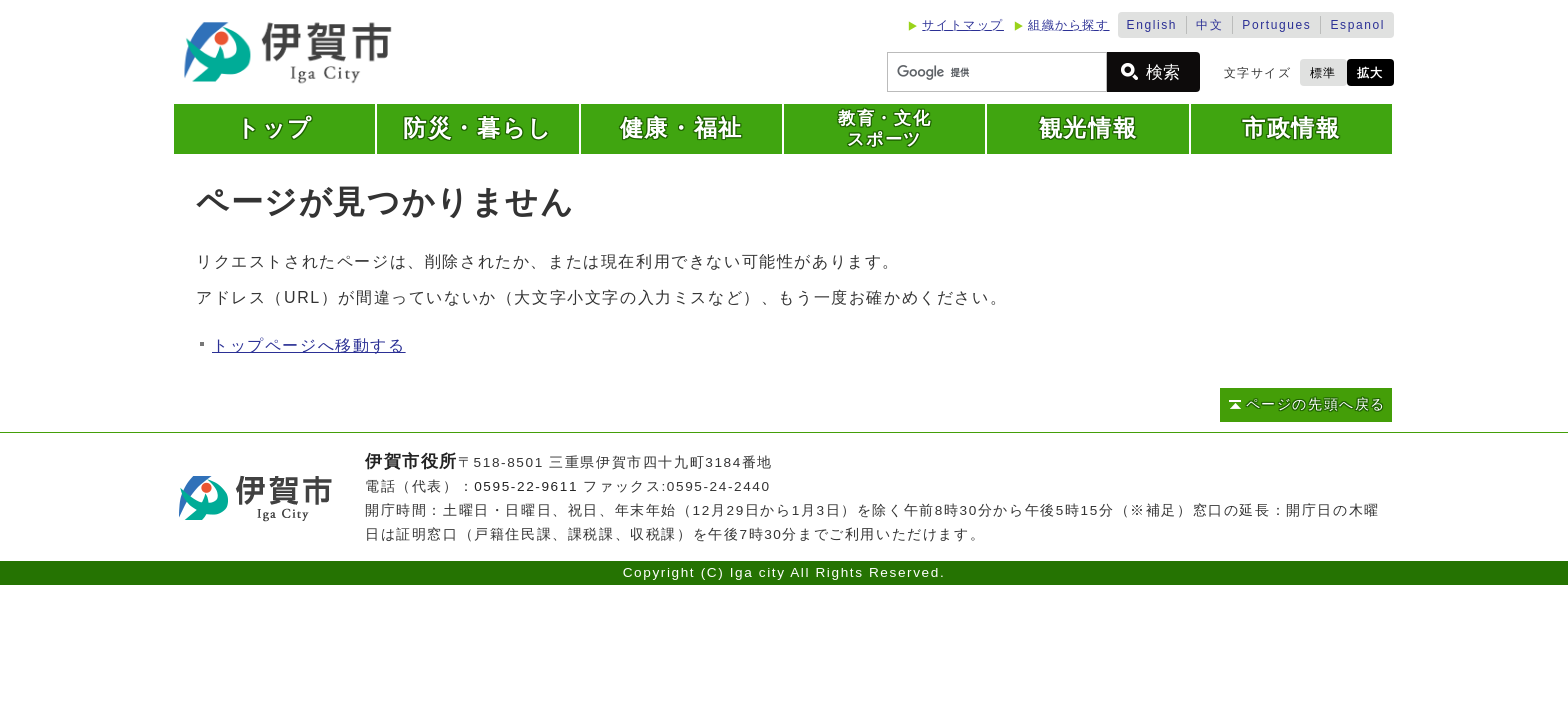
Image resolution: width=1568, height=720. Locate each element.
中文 (1209, 25)
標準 (1323, 73)
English (1152, 25)
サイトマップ (963, 25)
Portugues (1276, 25)
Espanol (1357, 25)
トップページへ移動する (309, 345)
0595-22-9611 (526, 486)
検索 (1163, 72)
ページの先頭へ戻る (1316, 404)
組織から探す (1069, 25)
